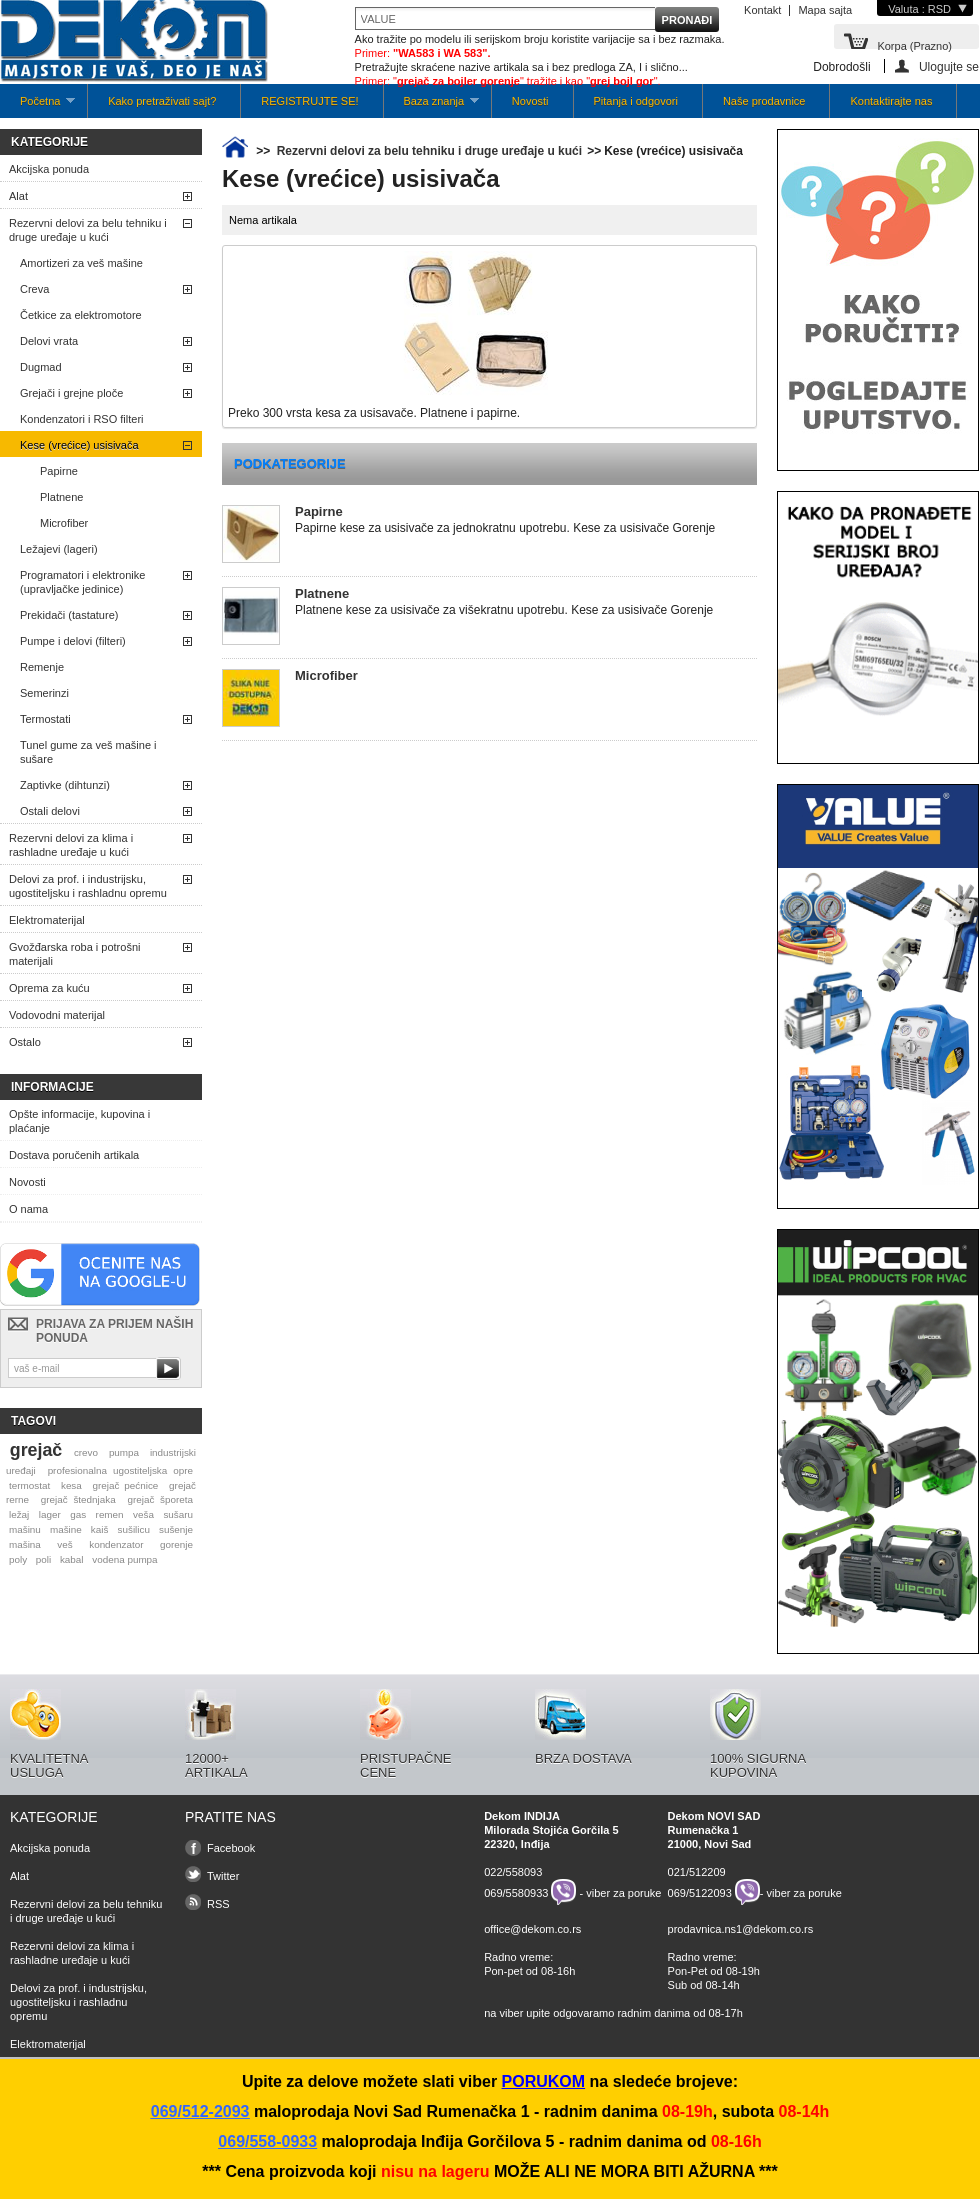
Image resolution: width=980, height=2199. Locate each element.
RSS (218, 1904)
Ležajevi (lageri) (59, 549)
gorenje (176, 1544)
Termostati (45, 719)
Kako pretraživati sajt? (162, 101)
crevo (86, 1452)
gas (78, 1514)
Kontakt (762, 10)
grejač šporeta (160, 1499)
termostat (29, 1485)
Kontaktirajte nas (891, 101)
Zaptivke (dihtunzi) (65, 785)
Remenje (42, 667)
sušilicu (134, 1529)
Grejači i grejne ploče (71, 393)
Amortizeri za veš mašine (81, 263)
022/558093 (513, 1872)
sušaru (178, 1514)
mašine (66, 1529)
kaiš (100, 1529)
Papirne (59, 471)
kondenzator (116, 1544)
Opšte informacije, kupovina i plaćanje (79, 1121)
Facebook (231, 1848)
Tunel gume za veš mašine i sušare (88, 752)
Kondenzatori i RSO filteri (82, 419)
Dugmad (41, 367)
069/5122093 (700, 1892)
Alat (18, 196)
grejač (36, 1450)
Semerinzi (44, 693)
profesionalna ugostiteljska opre (120, 1470)
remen (110, 1514)
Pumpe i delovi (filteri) (73, 641)
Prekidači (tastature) (69, 615)
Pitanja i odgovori (636, 101)
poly (18, 1559)
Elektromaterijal (47, 920)
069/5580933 (516, 1892)
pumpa (124, 1452)
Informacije (52, 1087)
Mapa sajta (825, 10)
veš (64, 1544)
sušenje (176, 1529)
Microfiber (64, 523)
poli (43, 1559)
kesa (71, 1485)
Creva (34, 289)
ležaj (19, 1514)
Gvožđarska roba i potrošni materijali (74, 954)
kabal (72, 1559)
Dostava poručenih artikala (74, 1155)
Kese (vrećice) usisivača (79, 445)
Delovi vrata (49, 341)
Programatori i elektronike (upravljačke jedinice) (82, 582)
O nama (28, 1209)
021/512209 (697, 1872)
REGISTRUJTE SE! (309, 101)
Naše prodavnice (764, 101)
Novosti (530, 101)
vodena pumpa (124, 1559)
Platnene (61, 497)
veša (143, 1514)
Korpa (914, 44)
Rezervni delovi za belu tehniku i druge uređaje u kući (88, 230)
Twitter (223, 1876)
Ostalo (25, 1042)
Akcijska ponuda (49, 169)
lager (50, 1514)
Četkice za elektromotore (81, 315)
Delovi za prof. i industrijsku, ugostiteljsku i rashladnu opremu (88, 886)
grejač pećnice (126, 1485)
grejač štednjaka (78, 1499)
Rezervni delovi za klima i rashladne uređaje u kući (71, 845)
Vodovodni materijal (57, 1015)
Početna (37, 106)
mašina (25, 1544)
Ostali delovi (50, 811)
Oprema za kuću (49, 988)
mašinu (25, 1529)
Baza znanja (431, 106)
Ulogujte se (949, 66)
